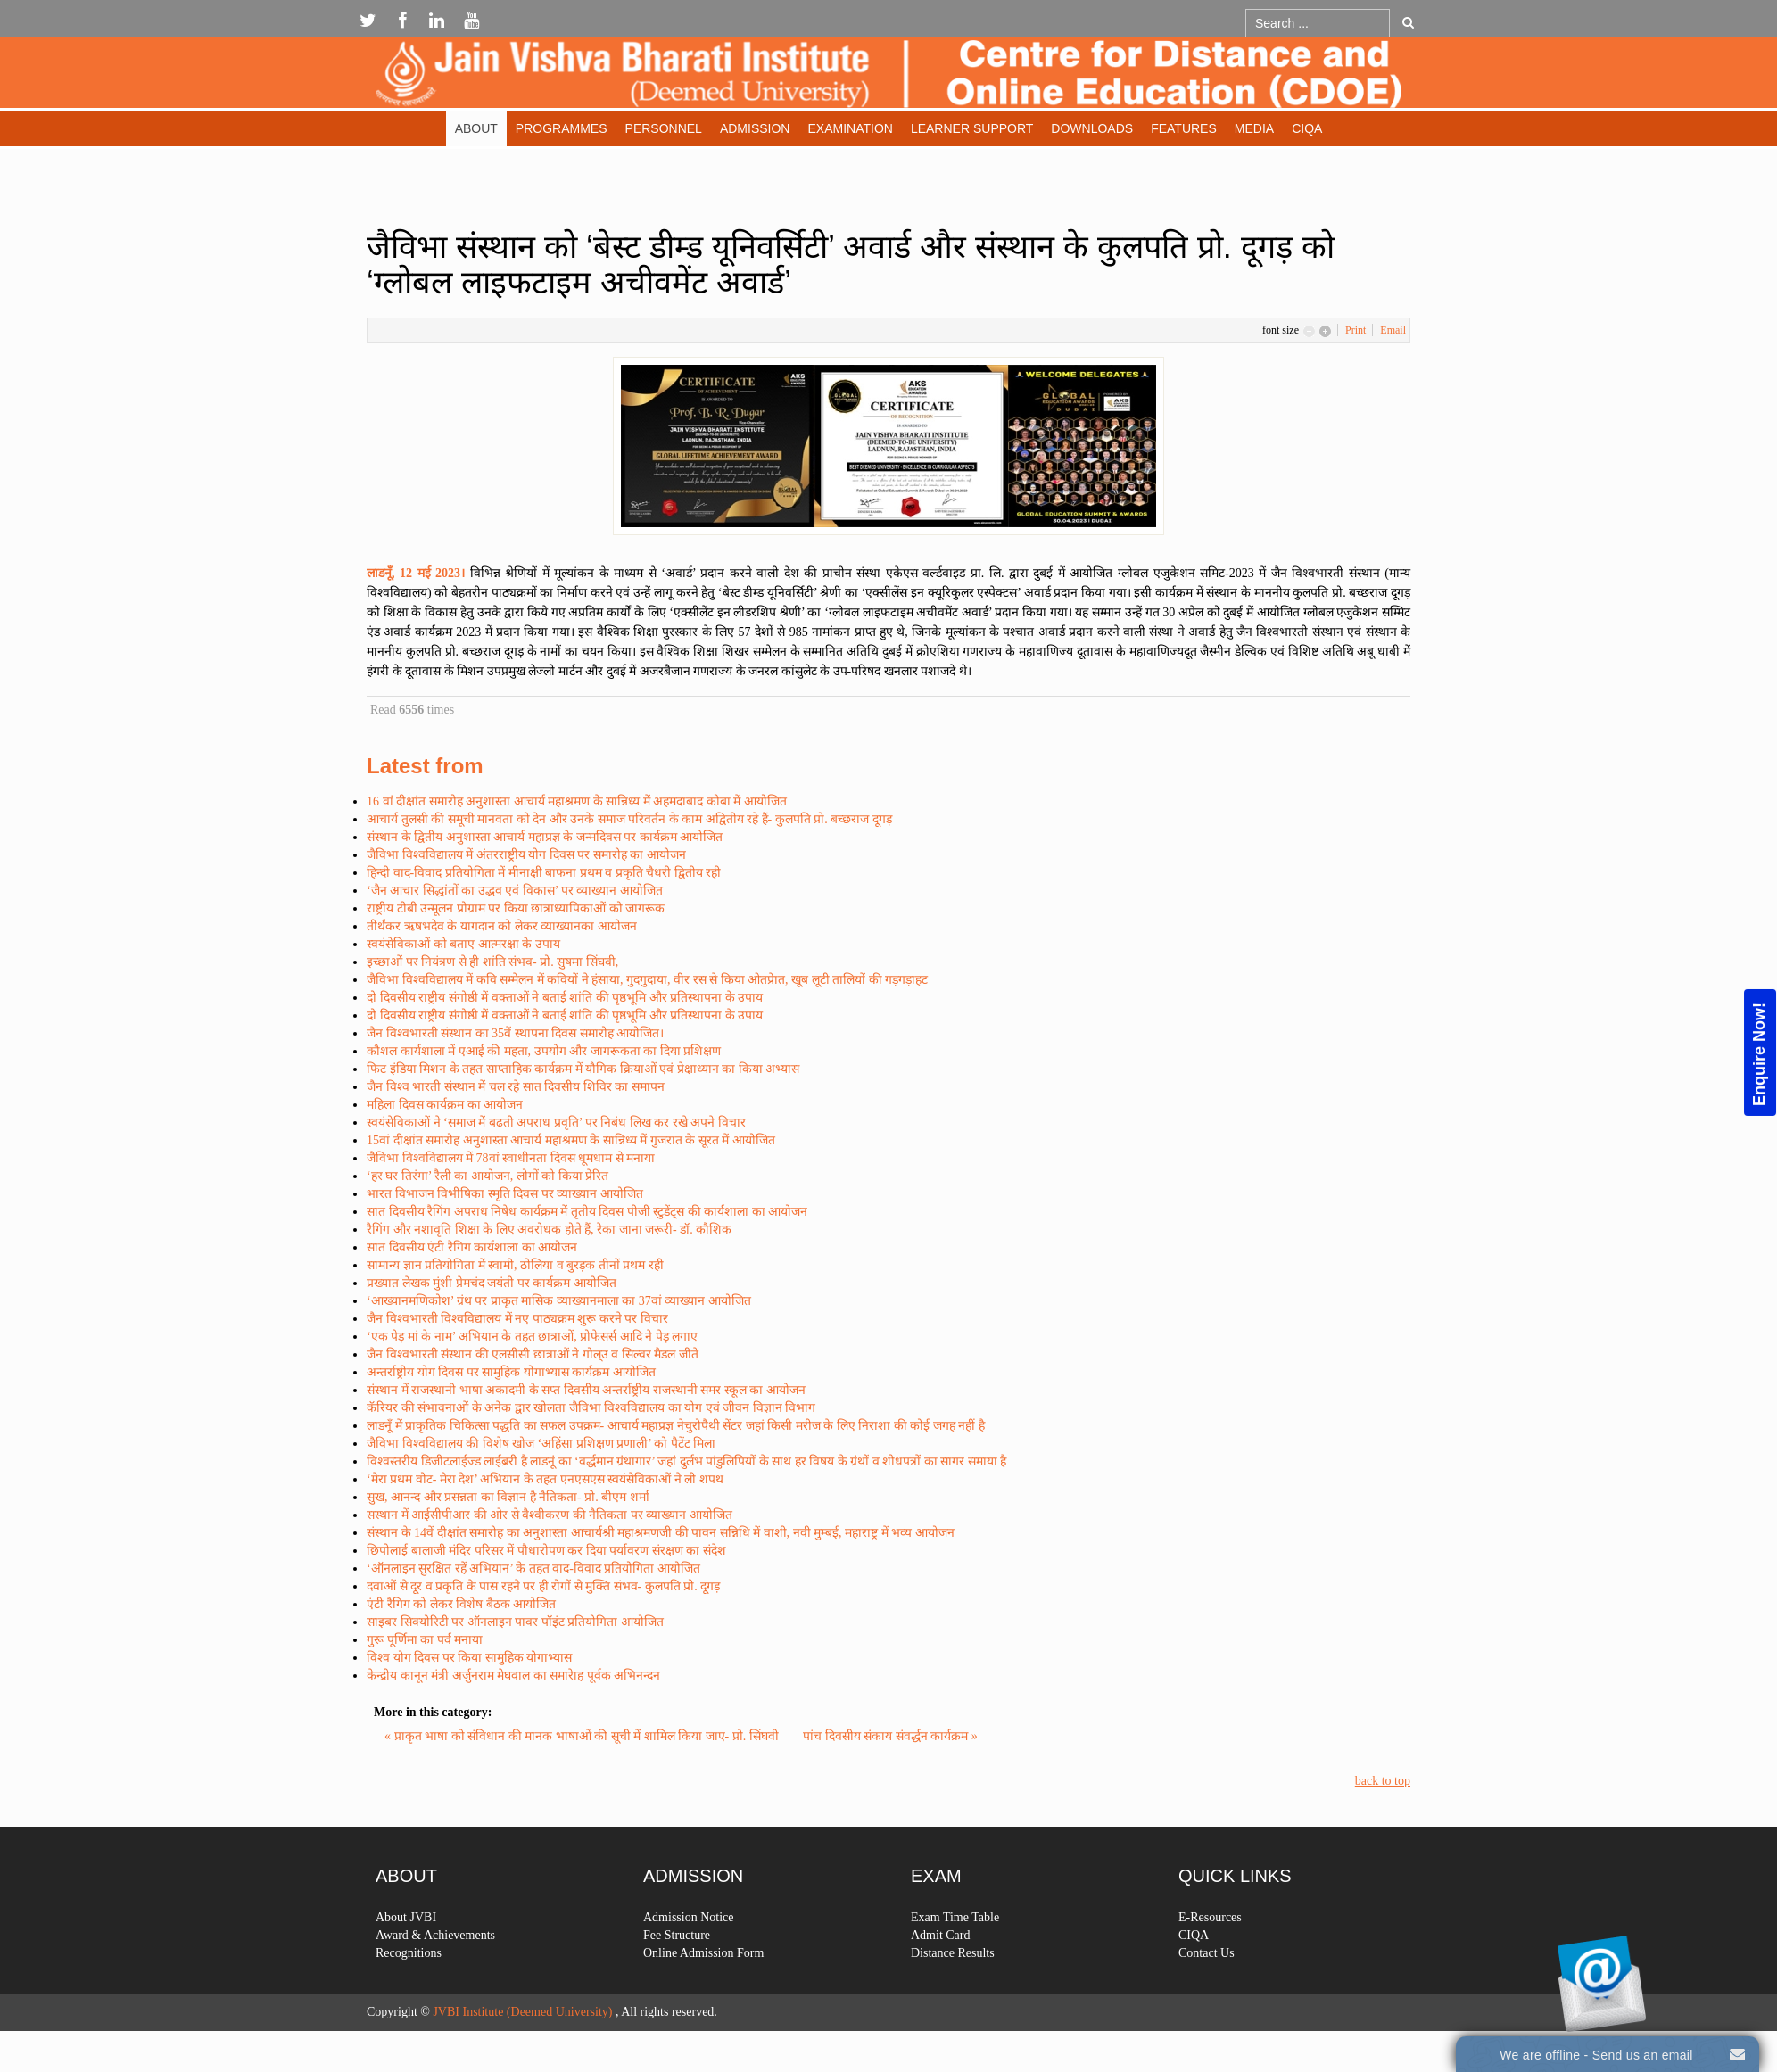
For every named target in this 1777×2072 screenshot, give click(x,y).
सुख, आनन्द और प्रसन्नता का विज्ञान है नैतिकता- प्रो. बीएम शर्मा (508, 1497)
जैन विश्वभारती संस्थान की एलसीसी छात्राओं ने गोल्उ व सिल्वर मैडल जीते (532, 1354)
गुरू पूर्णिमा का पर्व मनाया (425, 1640)
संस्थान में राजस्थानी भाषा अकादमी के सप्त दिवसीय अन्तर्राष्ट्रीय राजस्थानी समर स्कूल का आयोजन (586, 1390)
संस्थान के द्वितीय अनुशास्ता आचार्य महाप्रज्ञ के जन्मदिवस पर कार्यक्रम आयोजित (545, 837)
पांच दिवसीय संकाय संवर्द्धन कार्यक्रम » (890, 1736)
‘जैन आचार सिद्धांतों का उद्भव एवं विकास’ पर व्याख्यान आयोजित (515, 890)
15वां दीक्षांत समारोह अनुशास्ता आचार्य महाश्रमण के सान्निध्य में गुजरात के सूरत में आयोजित (571, 1140)
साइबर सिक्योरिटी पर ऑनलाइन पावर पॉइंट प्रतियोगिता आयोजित (515, 1622)
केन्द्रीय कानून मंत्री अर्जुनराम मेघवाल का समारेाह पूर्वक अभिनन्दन (513, 1675)
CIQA (1307, 128)
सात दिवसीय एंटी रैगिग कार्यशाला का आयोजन (472, 1247)
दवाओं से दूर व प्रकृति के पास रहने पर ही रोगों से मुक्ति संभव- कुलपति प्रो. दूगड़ (543, 1586)
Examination (849, 128)
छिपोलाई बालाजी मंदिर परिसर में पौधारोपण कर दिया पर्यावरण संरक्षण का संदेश (546, 1550)
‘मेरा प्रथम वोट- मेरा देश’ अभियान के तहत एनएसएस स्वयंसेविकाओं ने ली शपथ (545, 1479)
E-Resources (1210, 1975)
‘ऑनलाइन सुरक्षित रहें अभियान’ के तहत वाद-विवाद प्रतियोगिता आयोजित (533, 1568)
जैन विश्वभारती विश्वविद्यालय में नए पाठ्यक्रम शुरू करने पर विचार (517, 1318)
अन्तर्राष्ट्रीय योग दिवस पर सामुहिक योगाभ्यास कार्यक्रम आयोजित (511, 1372)
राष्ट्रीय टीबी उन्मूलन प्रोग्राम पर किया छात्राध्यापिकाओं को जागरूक (516, 908)
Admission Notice (688, 1975)
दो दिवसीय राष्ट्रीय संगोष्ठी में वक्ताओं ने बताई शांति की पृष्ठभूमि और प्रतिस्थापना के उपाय (565, 997)
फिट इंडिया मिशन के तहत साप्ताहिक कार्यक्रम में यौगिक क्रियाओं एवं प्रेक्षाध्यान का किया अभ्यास (583, 1069)
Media (1254, 128)
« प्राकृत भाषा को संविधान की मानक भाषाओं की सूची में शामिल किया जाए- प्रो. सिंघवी (582, 1736)
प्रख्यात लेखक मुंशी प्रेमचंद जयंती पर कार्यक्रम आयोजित (491, 1283)
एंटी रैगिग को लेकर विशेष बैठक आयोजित (461, 1604)
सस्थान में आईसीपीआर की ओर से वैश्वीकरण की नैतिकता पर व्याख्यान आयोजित (549, 1515)
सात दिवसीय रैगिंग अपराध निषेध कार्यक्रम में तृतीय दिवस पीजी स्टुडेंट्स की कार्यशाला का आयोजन (587, 1211)
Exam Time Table (955, 1975)
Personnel (663, 128)
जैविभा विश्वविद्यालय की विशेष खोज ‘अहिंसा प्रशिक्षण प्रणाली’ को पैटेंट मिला (541, 1443)
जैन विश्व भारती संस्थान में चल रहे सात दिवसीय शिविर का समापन (516, 1087)
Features (1184, 128)
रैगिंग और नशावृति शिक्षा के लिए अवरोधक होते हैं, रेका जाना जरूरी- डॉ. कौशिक (549, 1229)
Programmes (561, 128)
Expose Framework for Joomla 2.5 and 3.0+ (888, 77)
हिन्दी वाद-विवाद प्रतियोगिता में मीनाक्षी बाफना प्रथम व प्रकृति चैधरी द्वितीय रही (544, 872)
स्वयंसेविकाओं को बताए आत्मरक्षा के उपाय (463, 944)
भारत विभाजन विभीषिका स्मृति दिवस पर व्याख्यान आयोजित (505, 1194)
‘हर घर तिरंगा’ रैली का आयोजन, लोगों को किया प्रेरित (487, 1176)
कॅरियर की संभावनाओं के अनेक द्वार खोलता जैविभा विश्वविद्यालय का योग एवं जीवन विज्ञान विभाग (591, 1408)
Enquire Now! (1759, 1053)
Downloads (1092, 128)
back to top (1382, 1780)
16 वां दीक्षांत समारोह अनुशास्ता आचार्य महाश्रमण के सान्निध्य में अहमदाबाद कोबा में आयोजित (577, 801)
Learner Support (972, 128)
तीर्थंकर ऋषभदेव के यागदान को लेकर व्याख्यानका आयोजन (502, 926)
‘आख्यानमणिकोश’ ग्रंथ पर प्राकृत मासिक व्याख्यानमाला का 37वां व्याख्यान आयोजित (559, 1301)
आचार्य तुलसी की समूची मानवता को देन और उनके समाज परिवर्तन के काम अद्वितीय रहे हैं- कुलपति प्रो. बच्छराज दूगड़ (629, 819)
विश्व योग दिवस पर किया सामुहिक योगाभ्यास (469, 1657)
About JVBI (406, 1975)
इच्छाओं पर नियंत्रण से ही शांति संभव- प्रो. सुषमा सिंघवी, (492, 962)
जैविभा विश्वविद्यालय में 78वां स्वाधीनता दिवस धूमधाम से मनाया (511, 1158)
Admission (755, 128)
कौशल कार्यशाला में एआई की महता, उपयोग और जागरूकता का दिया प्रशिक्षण (544, 1051)
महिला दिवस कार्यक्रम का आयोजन (445, 1104)
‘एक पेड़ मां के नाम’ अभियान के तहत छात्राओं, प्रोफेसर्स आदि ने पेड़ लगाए (532, 1336)
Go (1408, 22)
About (476, 128)
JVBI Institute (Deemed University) (522, 2011)
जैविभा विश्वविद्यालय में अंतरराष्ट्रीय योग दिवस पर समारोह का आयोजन (526, 855)
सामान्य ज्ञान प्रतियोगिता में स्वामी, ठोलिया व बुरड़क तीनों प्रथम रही (515, 1265)
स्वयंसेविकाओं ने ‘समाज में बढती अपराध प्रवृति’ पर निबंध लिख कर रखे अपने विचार (556, 1122)
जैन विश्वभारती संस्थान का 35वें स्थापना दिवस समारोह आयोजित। (515, 1033)
